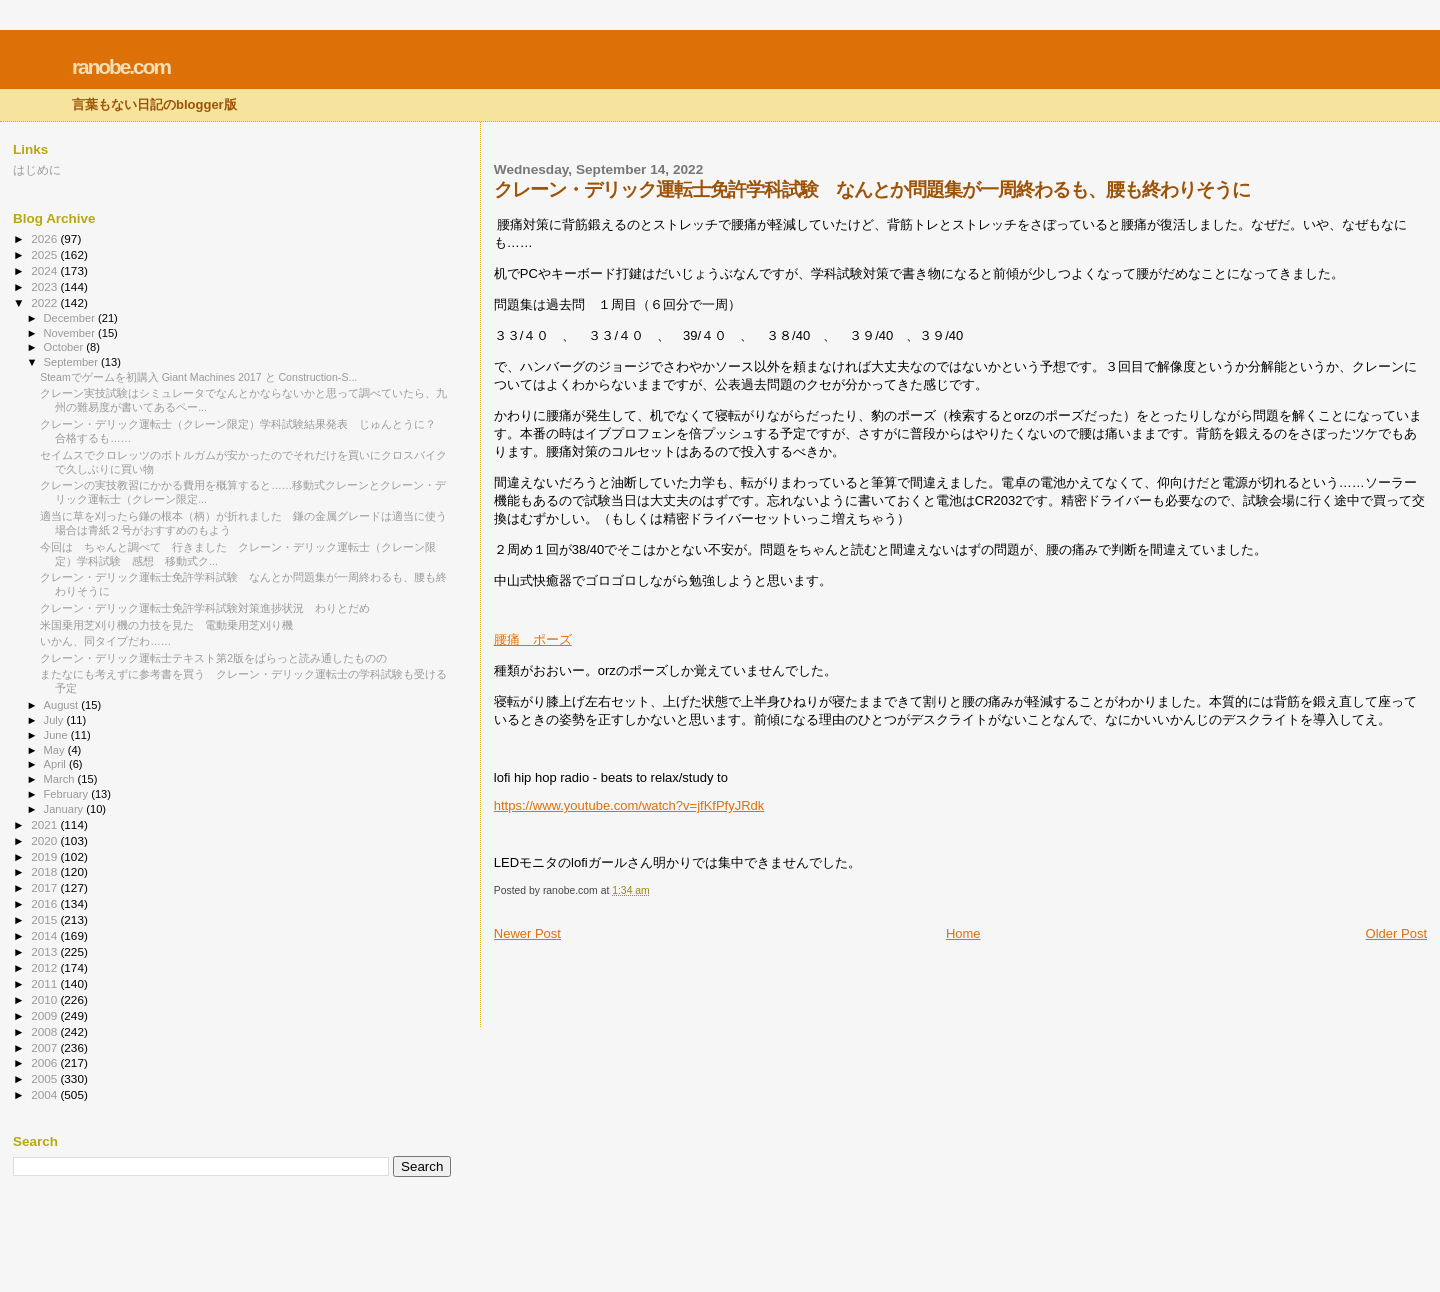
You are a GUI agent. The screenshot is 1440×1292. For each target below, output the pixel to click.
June (57, 735)
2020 (45, 840)
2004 (45, 1094)
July (55, 720)
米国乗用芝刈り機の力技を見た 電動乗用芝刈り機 (166, 625)
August (63, 705)
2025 (45, 254)
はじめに (37, 169)
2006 (45, 1062)
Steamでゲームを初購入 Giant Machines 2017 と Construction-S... (198, 377)
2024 (45, 270)
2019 (45, 856)
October (65, 347)
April (56, 764)
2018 (45, 871)
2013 (45, 951)
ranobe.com (121, 66)
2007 (45, 1047)
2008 (45, 1031)
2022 (45, 302)
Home (963, 933)
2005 (45, 1078)
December (71, 318)
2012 (45, 967)
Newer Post (527, 933)
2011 (45, 983)
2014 (45, 935)
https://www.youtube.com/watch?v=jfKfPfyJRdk (629, 805)
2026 (45, 238)
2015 (45, 919)
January (65, 809)
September (73, 362)
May (56, 750)
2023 (45, 286)
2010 (45, 999)
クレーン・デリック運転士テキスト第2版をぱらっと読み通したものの (213, 658)
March (61, 779)
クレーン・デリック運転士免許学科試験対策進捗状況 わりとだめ (205, 608)
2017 (45, 887)
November (71, 333)
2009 (45, 1015)
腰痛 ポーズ (533, 639)
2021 (45, 824)
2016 (45, 903)
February (68, 794)
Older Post (1396, 933)
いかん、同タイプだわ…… (105, 641)
